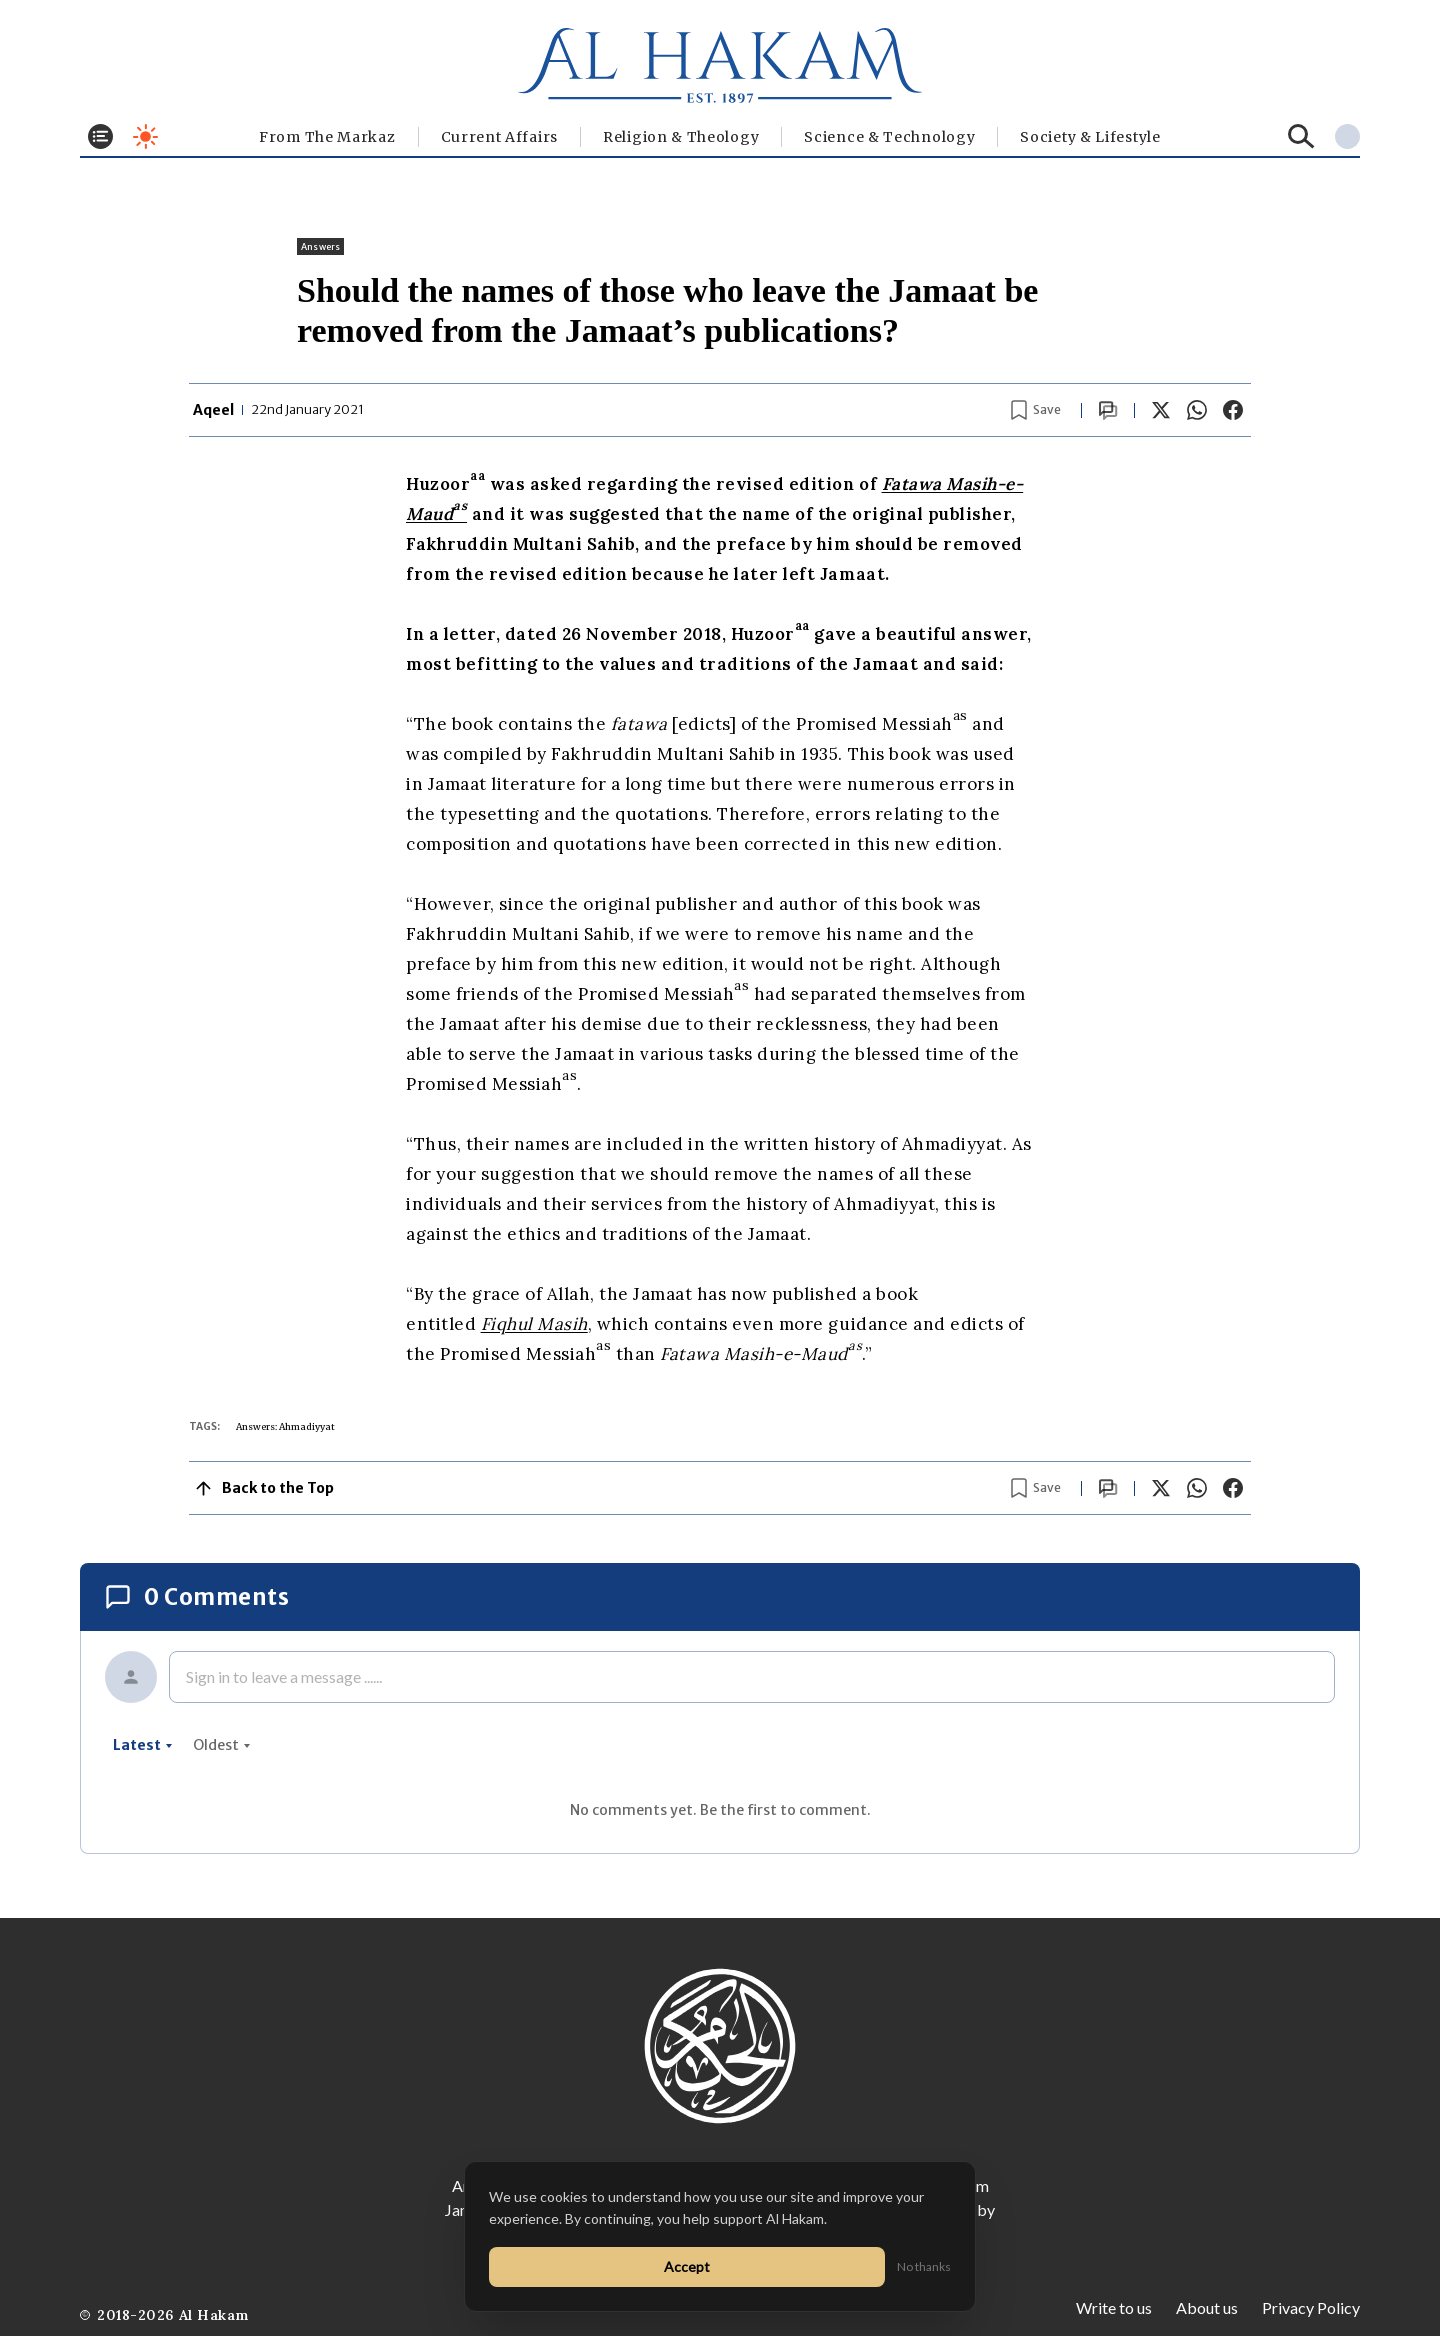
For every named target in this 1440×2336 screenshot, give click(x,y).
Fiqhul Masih (534, 1324)
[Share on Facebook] (1233, 410)
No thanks (924, 2266)
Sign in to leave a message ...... (284, 1676)
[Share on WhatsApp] (1197, 410)
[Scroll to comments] (1108, 410)
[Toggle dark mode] (145, 136)
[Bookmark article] (1036, 410)
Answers (320, 246)
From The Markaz (327, 137)
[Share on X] (1161, 410)
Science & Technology (889, 137)
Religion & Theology (681, 137)
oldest (222, 1745)
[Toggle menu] (100, 136)
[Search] (1301, 136)
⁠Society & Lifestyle (1090, 137)
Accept (687, 2266)
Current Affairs (500, 137)
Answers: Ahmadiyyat (285, 1426)
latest (143, 1745)
